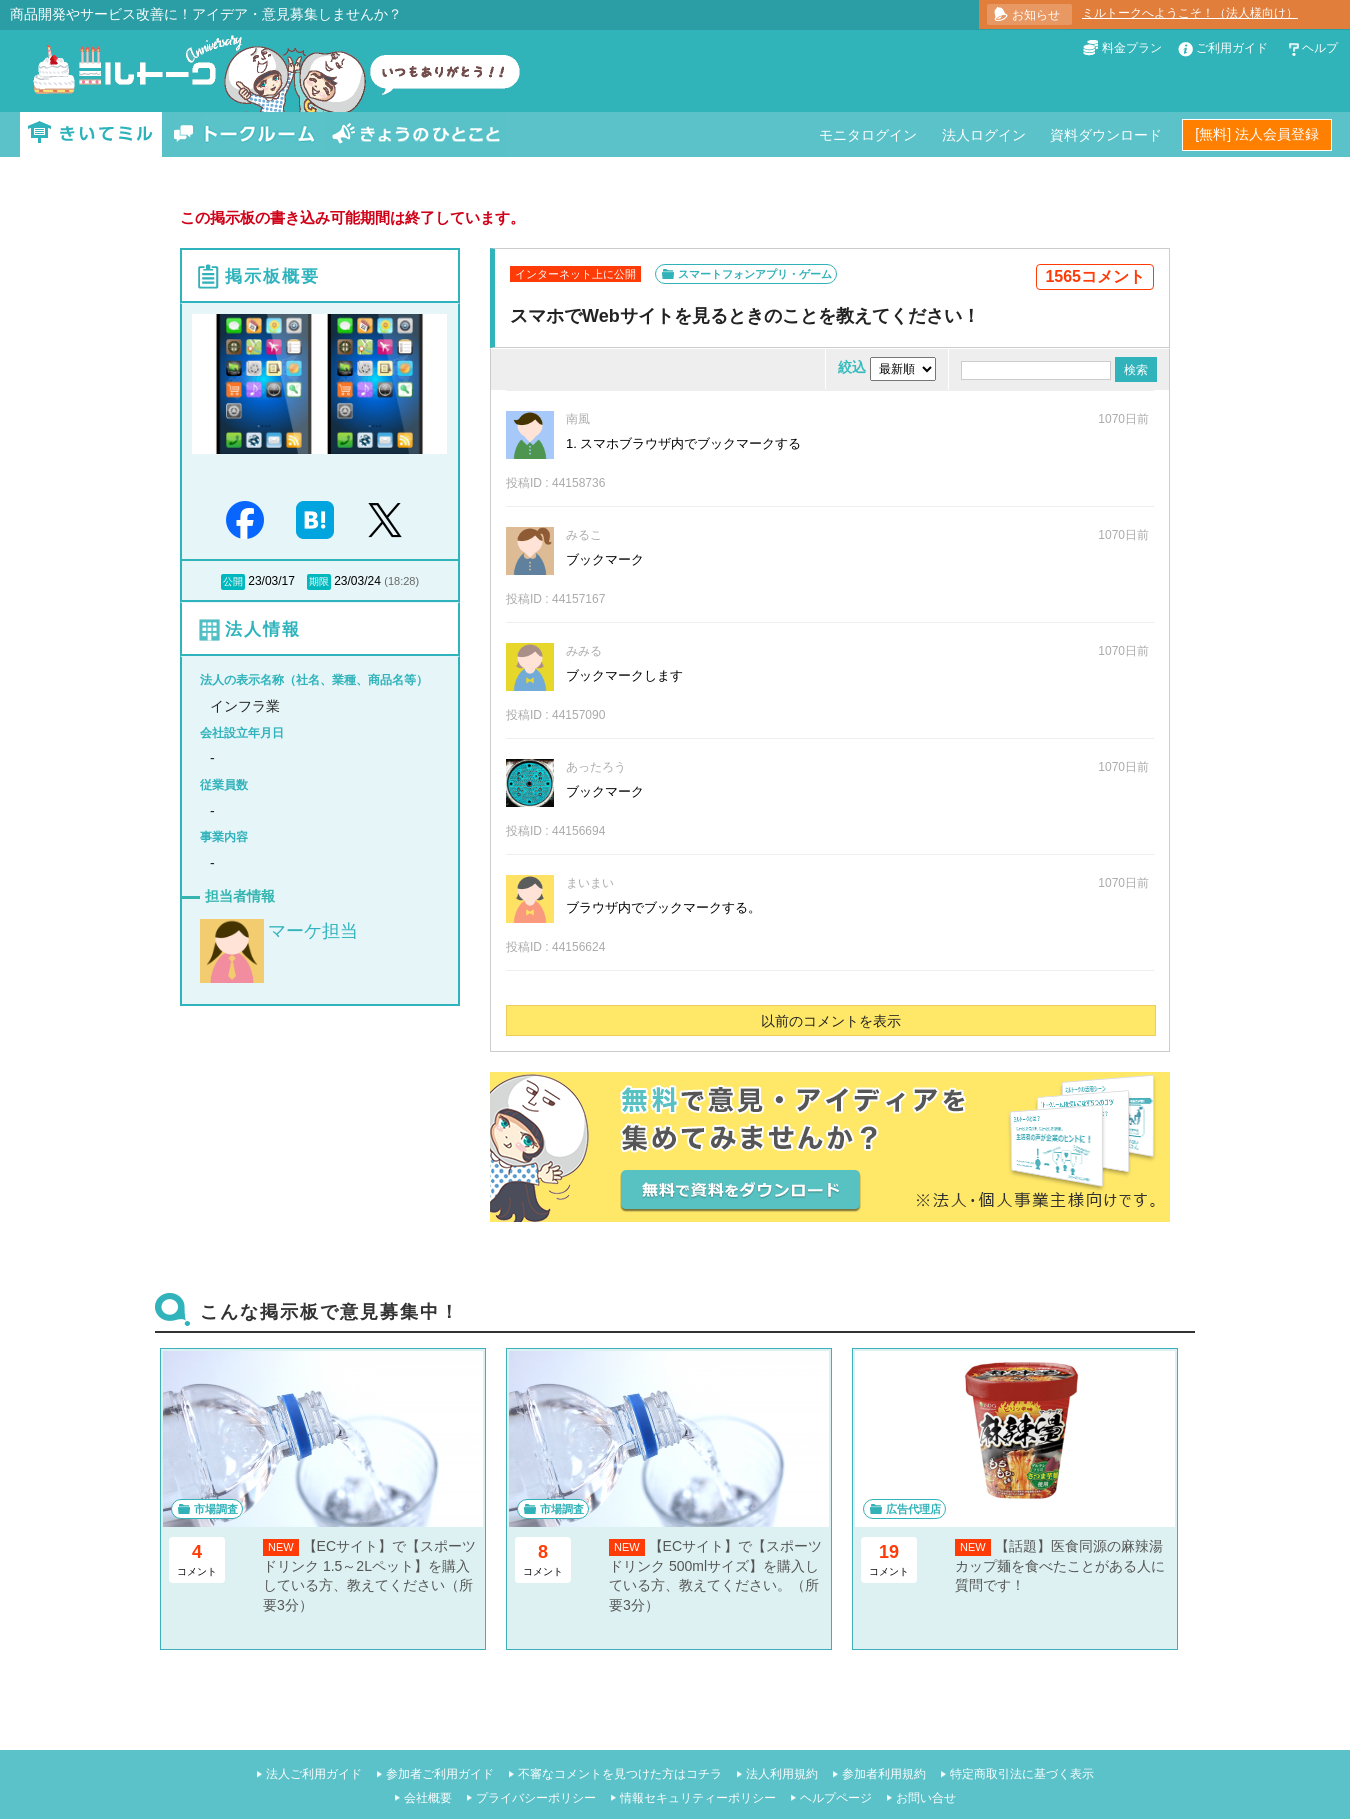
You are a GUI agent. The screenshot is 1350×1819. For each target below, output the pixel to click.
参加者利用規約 (884, 1774)
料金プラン (1132, 48)
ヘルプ (1320, 48)
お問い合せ (926, 1798)
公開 (233, 581)
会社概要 (428, 1798)
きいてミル (91, 134)
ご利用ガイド (1232, 48)
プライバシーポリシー (536, 1798)
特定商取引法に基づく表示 (1022, 1774)
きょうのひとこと (416, 134)
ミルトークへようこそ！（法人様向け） (1190, 13)
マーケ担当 (313, 931)
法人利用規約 (782, 1774)
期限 (319, 581)
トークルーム (244, 134)
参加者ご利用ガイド (440, 1774)
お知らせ (1036, 15)
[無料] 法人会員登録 (1257, 134)
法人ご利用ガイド (314, 1774)
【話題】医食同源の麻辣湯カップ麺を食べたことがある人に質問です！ (1060, 1565)
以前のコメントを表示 (831, 1021)
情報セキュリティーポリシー (698, 1798)
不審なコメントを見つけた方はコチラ (620, 1774)
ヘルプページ (836, 1798)
